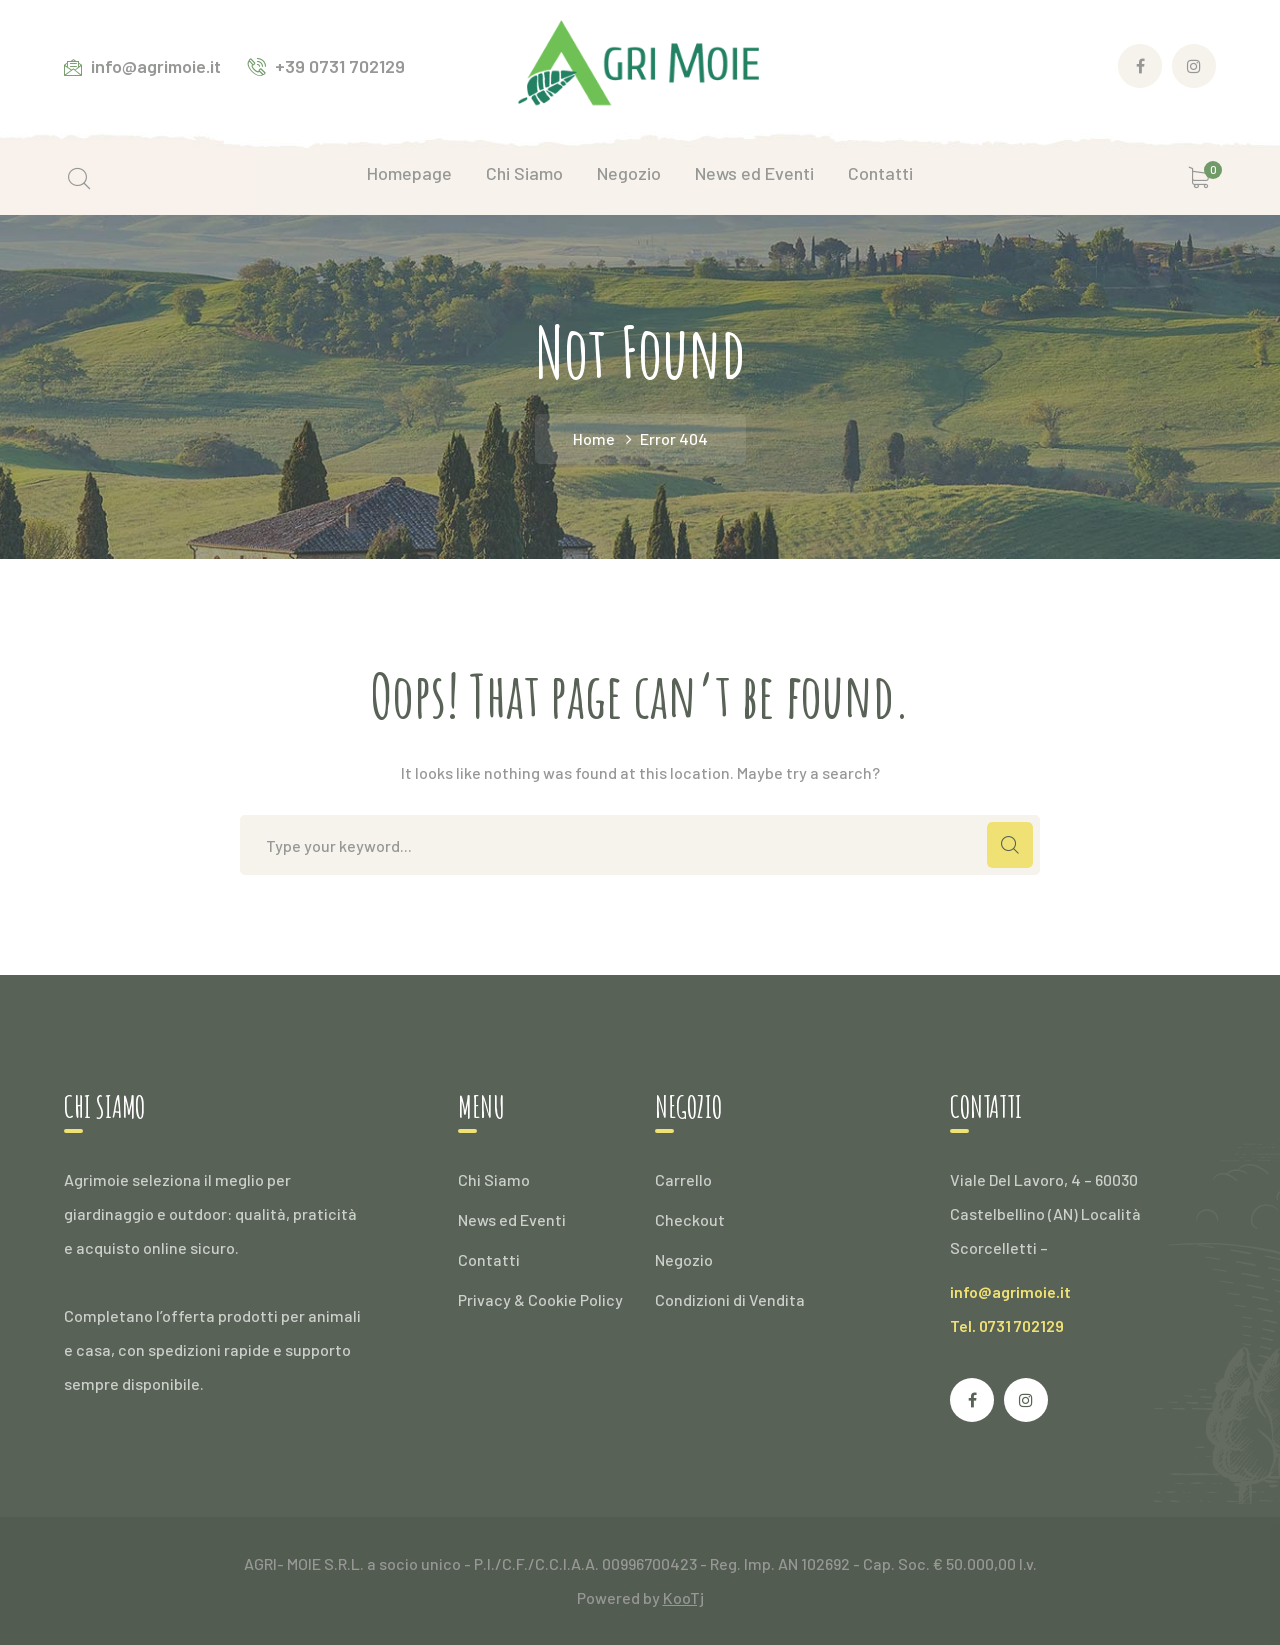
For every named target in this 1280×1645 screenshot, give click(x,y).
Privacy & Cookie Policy (540, 1299)
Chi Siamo (494, 1179)
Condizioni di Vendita (730, 1299)
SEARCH (1010, 845)
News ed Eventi (512, 1219)
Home (594, 438)
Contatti (489, 1259)
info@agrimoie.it (1010, 1291)
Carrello (683, 1179)
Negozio (684, 1259)
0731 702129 (1021, 1325)
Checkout (690, 1219)
